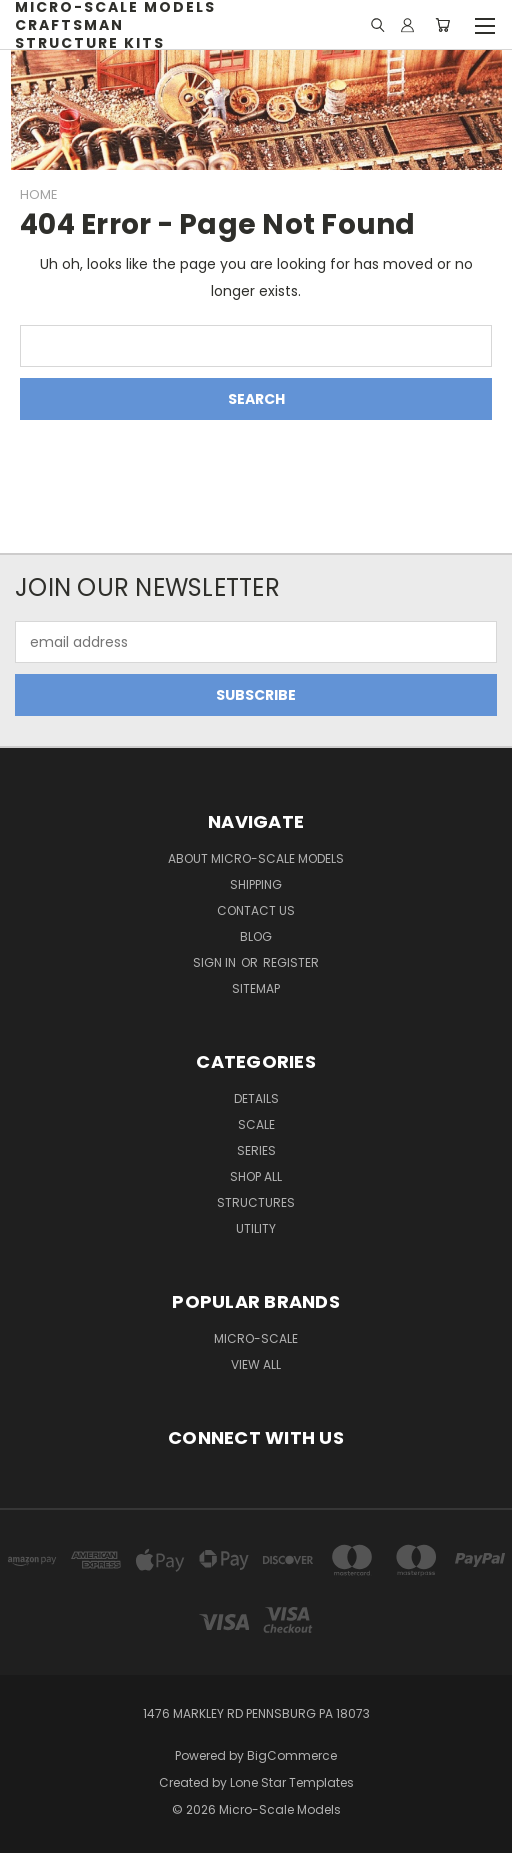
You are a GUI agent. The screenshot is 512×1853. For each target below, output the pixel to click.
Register (291, 962)
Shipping (256, 884)
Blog (256, 936)
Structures (256, 1202)
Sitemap (256, 988)
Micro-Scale (256, 1338)
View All (256, 1364)
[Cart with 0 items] (442, 25)
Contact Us (256, 910)
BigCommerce (292, 1755)
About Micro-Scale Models (256, 858)
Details (256, 1098)
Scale (256, 1124)
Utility (256, 1228)
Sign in (216, 962)
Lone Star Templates (292, 1782)
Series (256, 1150)
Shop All (256, 1176)
